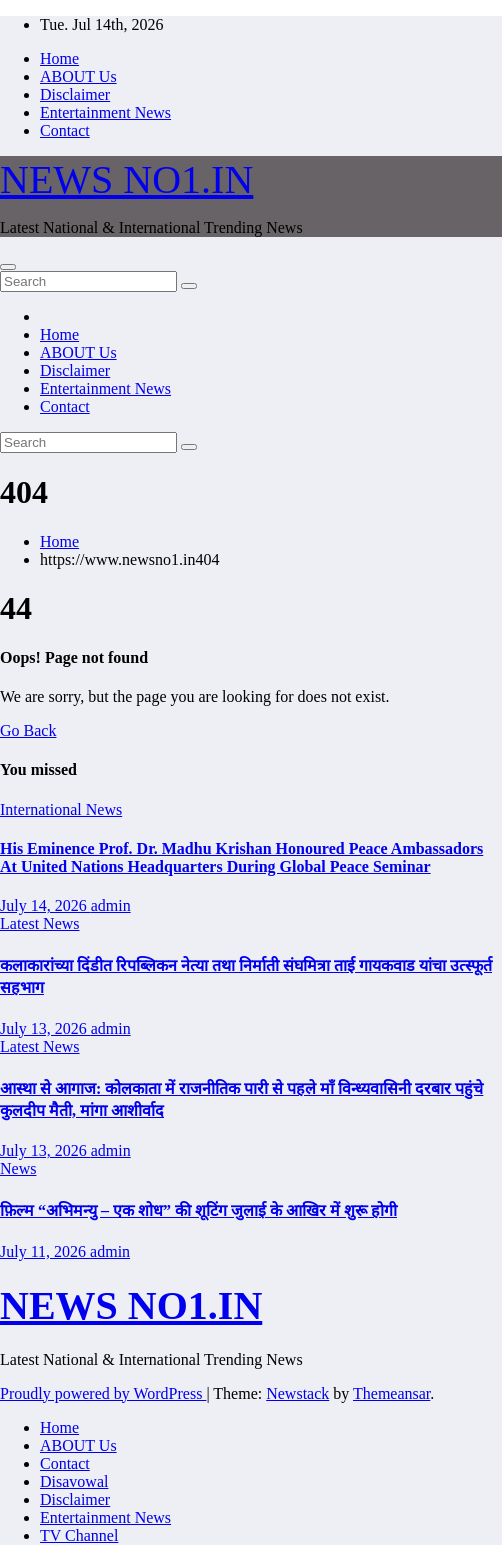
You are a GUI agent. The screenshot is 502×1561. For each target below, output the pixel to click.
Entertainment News (105, 112)
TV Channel (79, 1535)
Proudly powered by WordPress (103, 1393)
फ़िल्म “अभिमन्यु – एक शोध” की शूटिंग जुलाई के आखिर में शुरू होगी (198, 1210)
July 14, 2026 (45, 905)
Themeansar (391, 1393)
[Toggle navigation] (8, 267)
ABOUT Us (78, 76)
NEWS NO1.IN (126, 179)
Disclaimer (75, 94)
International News (61, 809)
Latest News (40, 923)
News (18, 1168)
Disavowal (74, 1481)
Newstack (297, 1393)
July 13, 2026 (45, 1028)
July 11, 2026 (45, 1251)
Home (59, 58)
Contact (65, 130)
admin (111, 905)
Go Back (28, 730)
